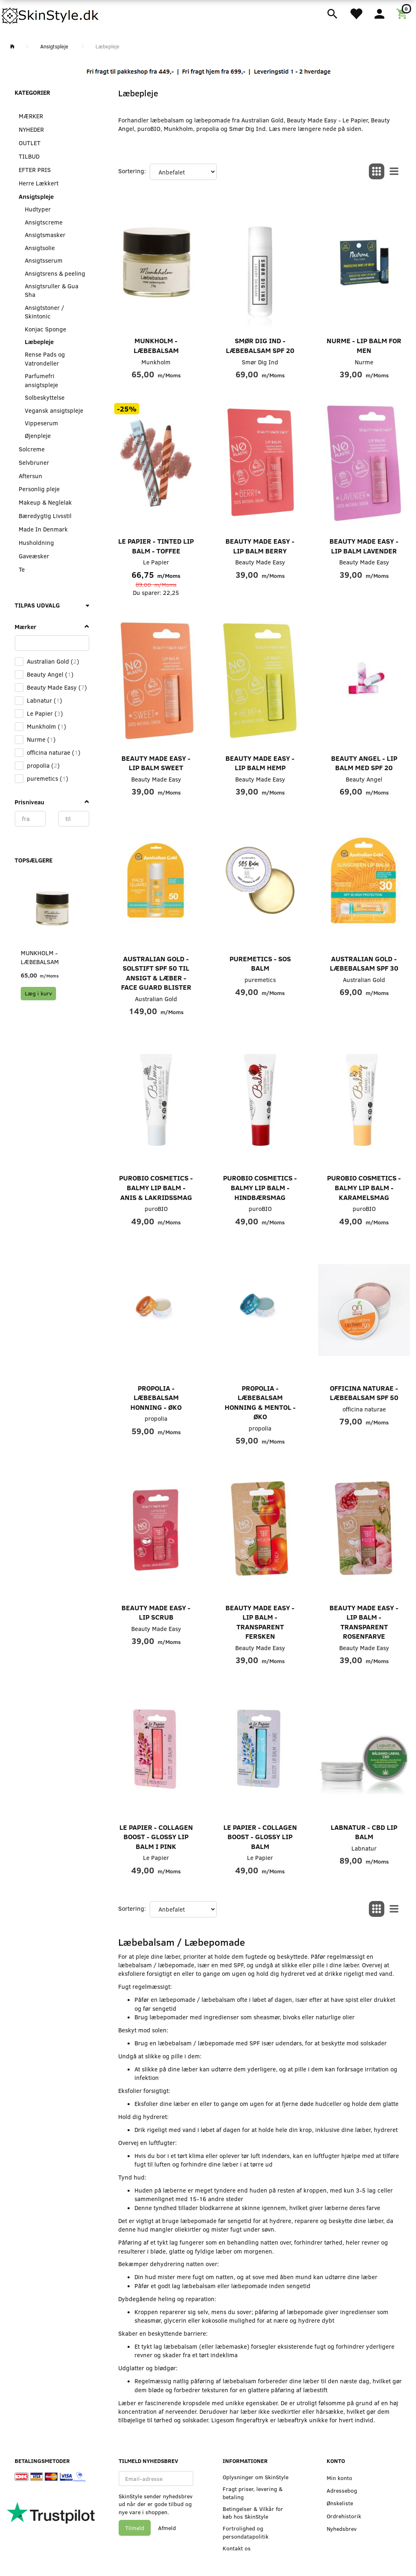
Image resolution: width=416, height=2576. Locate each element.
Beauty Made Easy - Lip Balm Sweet (156, 763)
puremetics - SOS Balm (260, 963)
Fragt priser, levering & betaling (253, 2492)
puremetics (260, 980)
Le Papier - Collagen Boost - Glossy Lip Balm (260, 1837)
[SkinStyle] (51, 14)
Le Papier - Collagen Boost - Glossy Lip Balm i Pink (156, 1837)
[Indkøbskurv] (403, 13)
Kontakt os (237, 2548)
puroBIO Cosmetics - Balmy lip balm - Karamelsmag (364, 1187)
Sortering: (132, 171)
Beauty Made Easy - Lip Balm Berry (260, 545)
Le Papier (156, 562)
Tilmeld (134, 2528)
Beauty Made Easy (260, 562)
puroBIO (156, 1208)
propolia (156, 1418)
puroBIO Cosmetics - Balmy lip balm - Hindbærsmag (260, 1187)
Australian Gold (156, 999)
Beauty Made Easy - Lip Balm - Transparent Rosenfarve (364, 1622)
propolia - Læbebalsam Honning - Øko (156, 1397)
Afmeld (167, 2528)
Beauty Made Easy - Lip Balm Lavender (364, 545)
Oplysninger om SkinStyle (255, 2477)
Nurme (364, 362)
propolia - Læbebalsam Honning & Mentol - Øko (260, 1402)
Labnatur (364, 1848)
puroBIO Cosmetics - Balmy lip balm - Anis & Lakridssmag (156, 1187)
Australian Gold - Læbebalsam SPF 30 (364, 963)
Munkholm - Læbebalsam (40, 957)
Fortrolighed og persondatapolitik (246, 2532)
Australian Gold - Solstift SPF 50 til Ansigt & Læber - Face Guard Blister (156, 973)
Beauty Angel (364, 779)
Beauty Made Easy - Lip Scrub (156, 1612)
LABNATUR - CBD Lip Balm (364, 1832)
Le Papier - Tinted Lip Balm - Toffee (156, 545)
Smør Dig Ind (260, 362)
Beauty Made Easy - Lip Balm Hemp (260, 763)
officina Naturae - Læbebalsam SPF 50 (364, 1392)
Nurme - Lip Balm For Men (364, 345)
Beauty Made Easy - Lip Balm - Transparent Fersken (260, 1622)
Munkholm (156, 362)
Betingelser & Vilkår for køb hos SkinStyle (253, 2512)
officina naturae (364, 1409)
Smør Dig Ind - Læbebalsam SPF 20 (260, 345)
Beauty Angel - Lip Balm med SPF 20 (364, 763)
